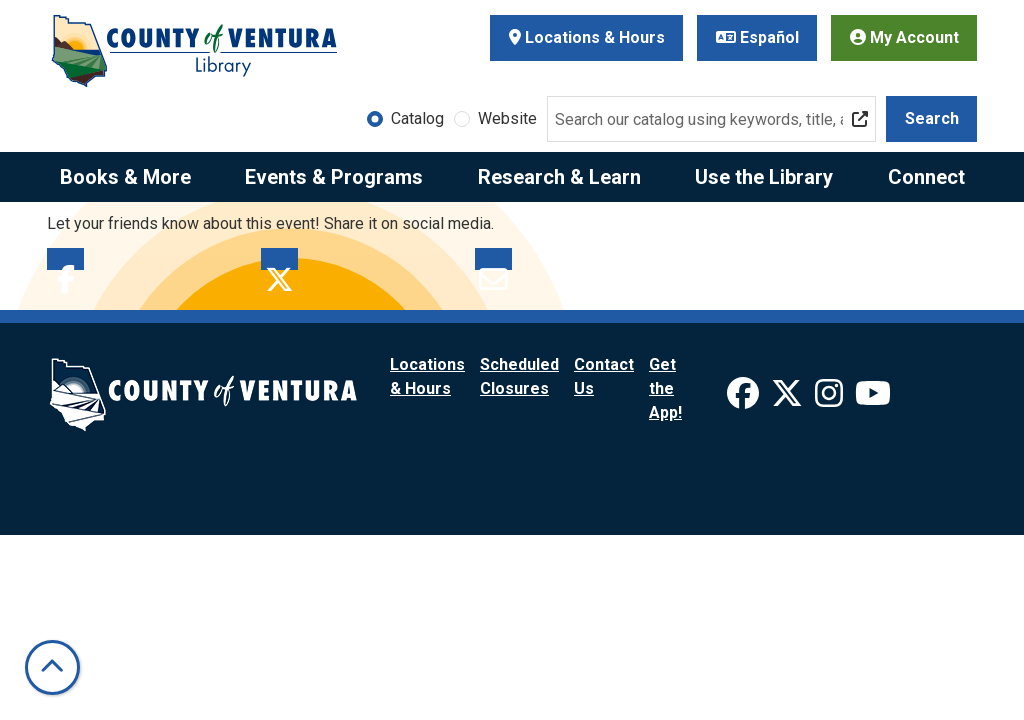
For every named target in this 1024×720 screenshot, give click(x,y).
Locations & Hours (587, 37)
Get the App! (665, 388)
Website (507, 118)
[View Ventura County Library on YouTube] (873, 399)
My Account (904, 37)
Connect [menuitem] (926, 177)
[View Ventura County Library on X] (789, 399)
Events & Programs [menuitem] (334, 177)
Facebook (65, 259)
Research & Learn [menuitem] (559, 177)
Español (757, 37)
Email (493, 259)
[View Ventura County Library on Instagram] (831, 399)
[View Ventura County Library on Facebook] (745, 399)
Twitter (279, 259)
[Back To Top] (52, 667)
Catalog (417, 118)
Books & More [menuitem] (125, 177)
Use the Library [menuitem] (764, 177)
